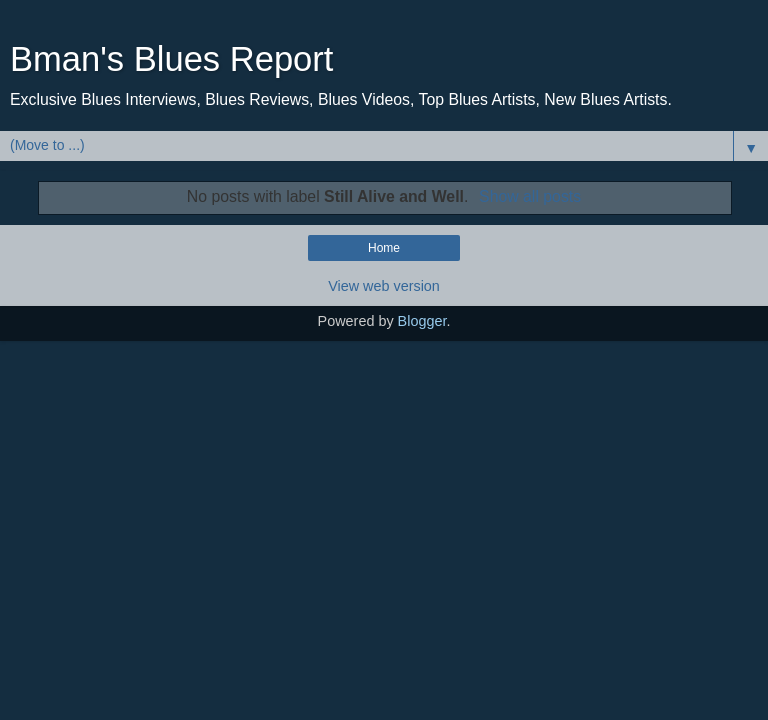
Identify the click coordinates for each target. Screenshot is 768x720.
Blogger (422, 321)
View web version (384, 286)
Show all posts (530, 196)
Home (384, 248)
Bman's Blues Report (171, 59)
